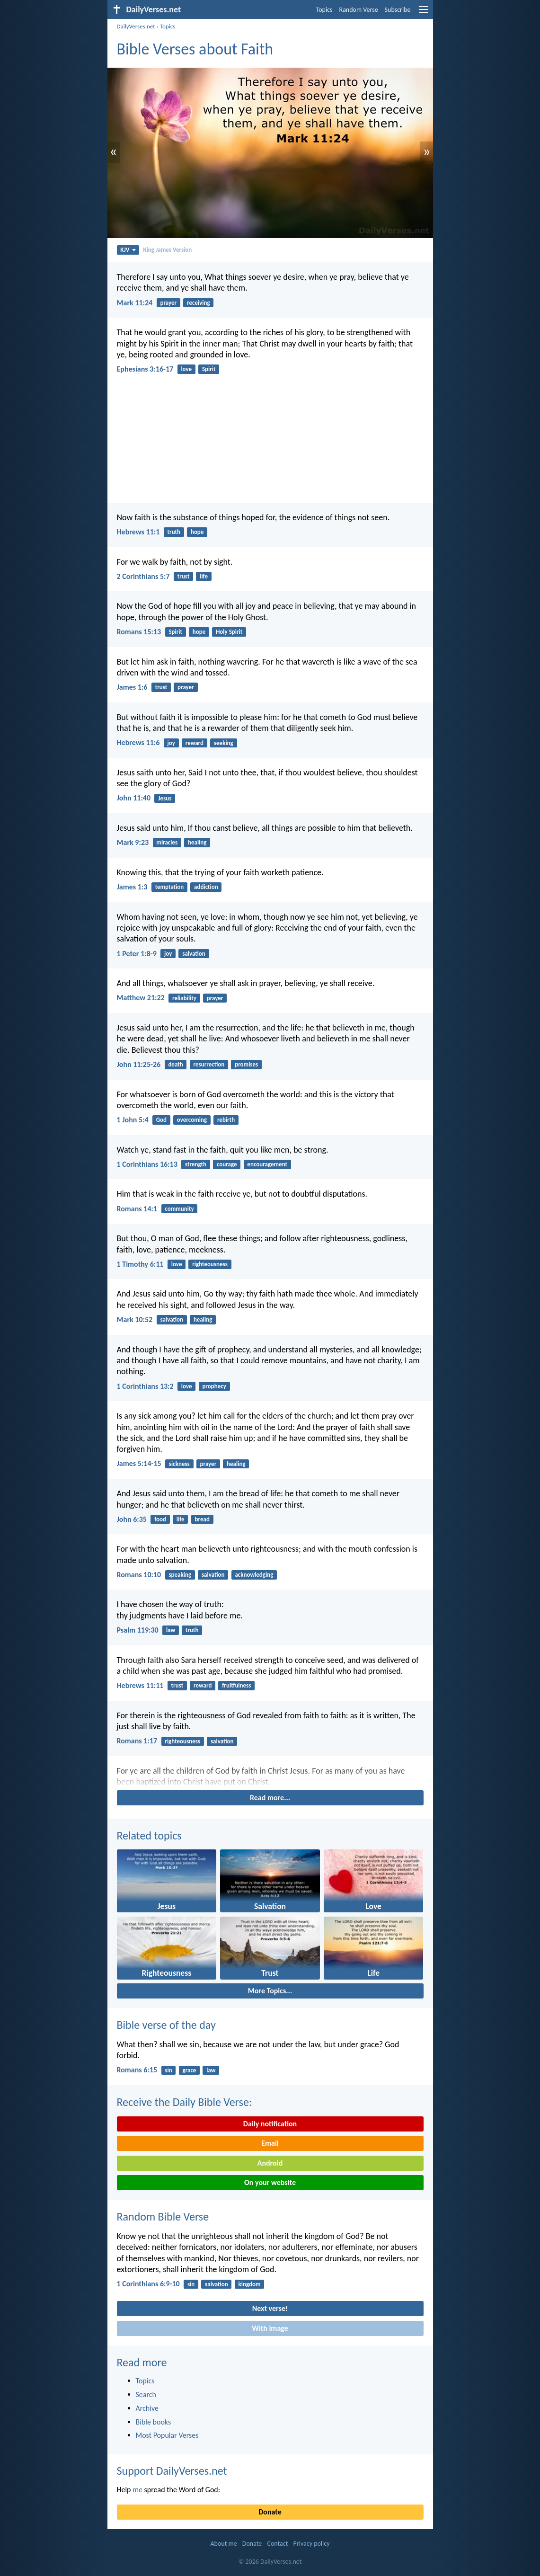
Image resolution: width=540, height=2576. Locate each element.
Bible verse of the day (166, 2025)
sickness (179, 1463)
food (160, 1519)
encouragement (267, 1164)
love (186, 369)
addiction (206, 886)
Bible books (153, 2421)
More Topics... (270, 1990)
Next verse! (270, 2308)
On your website (270, 2182)
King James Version (167, 249)
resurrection (209, 1064)
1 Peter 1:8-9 (137, 953)
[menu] (423, 13)
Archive (147, 2408)
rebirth (226, 1119)
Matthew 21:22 (141, 997)
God (161, 1119)
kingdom (250, 2284)
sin (168, 2070)
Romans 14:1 (137, 1208)
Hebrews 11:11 (140, 1685)
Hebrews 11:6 (138, 742)
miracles (166, 842)
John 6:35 (132, 1519)
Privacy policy (311, 2544)
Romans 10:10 (139, 1574)
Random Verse (358, 10)
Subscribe (398, 10)
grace (189, 2070)
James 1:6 (132, 687)
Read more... (270, 1797)
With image (270, 2328)
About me (223, 2544)
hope (197, 531)
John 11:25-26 (139, 1064)
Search (146, 2394)
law (170, 1630)
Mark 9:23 (133, 842)
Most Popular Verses (167, 2435)
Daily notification (270, 2123)
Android (270, 2163)
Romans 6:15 (137, 2069)
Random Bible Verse (163, 2216)
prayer (168, 302)
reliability (184, 998)
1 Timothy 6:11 (140, 1264)
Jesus (164, 798)
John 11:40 (134, 797)
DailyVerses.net (136, 26)
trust (183, 576)
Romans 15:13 (139, 631)
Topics (324, 10)
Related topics (149, 1835)
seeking (223, 742)
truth (174, 531)
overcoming (192, 1119)
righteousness (210, 1264)
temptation (169, 886)
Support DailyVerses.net (172, 2471)
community (179, 1208)
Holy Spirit (229, 631)
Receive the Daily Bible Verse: (184, 2102)
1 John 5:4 (133, 1119)
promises (246, 1064)
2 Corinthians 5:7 (143, 576)
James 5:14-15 (139, 1463)
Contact (277, 2544)
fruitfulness (236, 1685)
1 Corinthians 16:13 (147, 1164)
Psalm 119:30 (138, 1630)
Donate (269, 2511)
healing (197, 842)
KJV (127, 249)
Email (270, 2143)
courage (227, 1164)
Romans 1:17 (137, 1740)
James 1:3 (132, 886)
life (204, 576)
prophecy (214, 1386)
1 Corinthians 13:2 (145, 1386)
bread (202, 1519)
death (175, 1064)
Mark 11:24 (135, 302)
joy (171, 742)
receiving (198, 302)
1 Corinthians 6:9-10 (148, 2283)
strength (195, 1164)
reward (195, 742)
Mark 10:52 (135, 1319)
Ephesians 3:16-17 (145, 368)
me (137, 2489)
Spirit (209, 369)
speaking (179, 1574)
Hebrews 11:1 (138, 531)
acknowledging (254, 1574)
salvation (193, 953)
